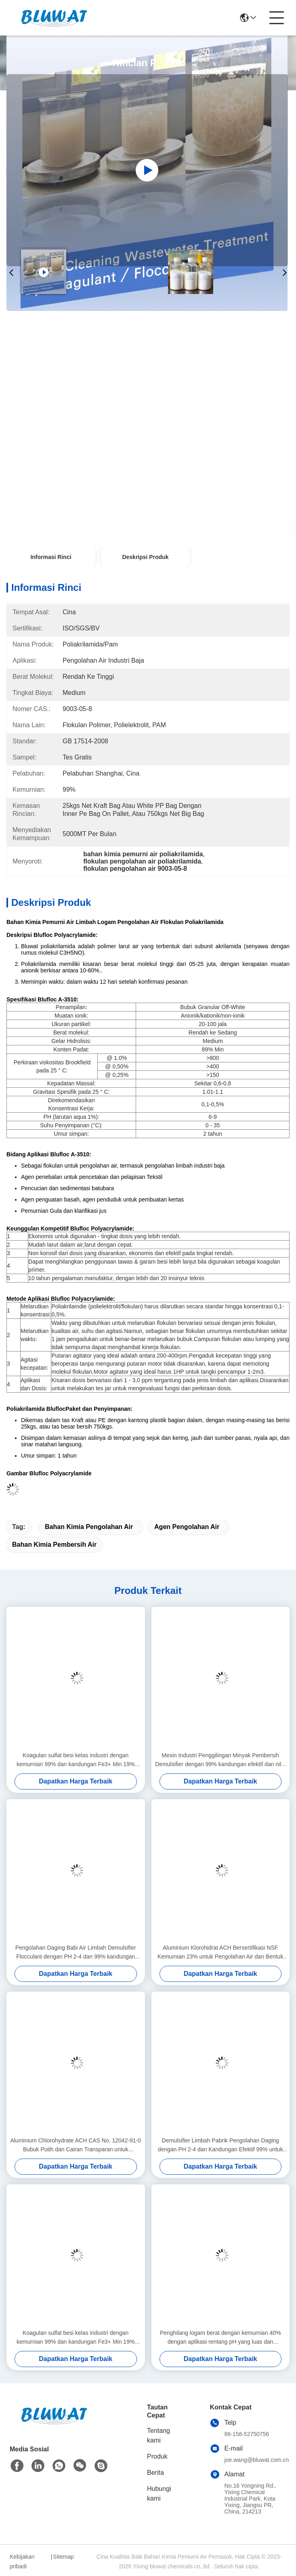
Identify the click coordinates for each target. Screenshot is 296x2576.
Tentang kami (158, 2435)
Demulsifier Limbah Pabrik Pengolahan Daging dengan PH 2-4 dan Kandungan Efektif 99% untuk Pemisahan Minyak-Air (220, 2145)
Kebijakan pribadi (22, 2561)
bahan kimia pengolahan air (89, 1526)
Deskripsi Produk (145, 557)
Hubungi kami (159, 2493)
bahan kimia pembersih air (54, 1544)
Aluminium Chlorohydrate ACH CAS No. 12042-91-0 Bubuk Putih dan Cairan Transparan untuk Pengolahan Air (75, 2145)
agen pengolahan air (186, 1526)
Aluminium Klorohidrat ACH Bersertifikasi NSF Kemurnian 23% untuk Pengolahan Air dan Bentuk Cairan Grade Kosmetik (220, 1952)
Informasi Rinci (50, 557)
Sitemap (63, 2556)
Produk (157, 2456)
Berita (155, 2472)
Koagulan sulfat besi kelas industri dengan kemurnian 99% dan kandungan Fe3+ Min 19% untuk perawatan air (75, 1760)
